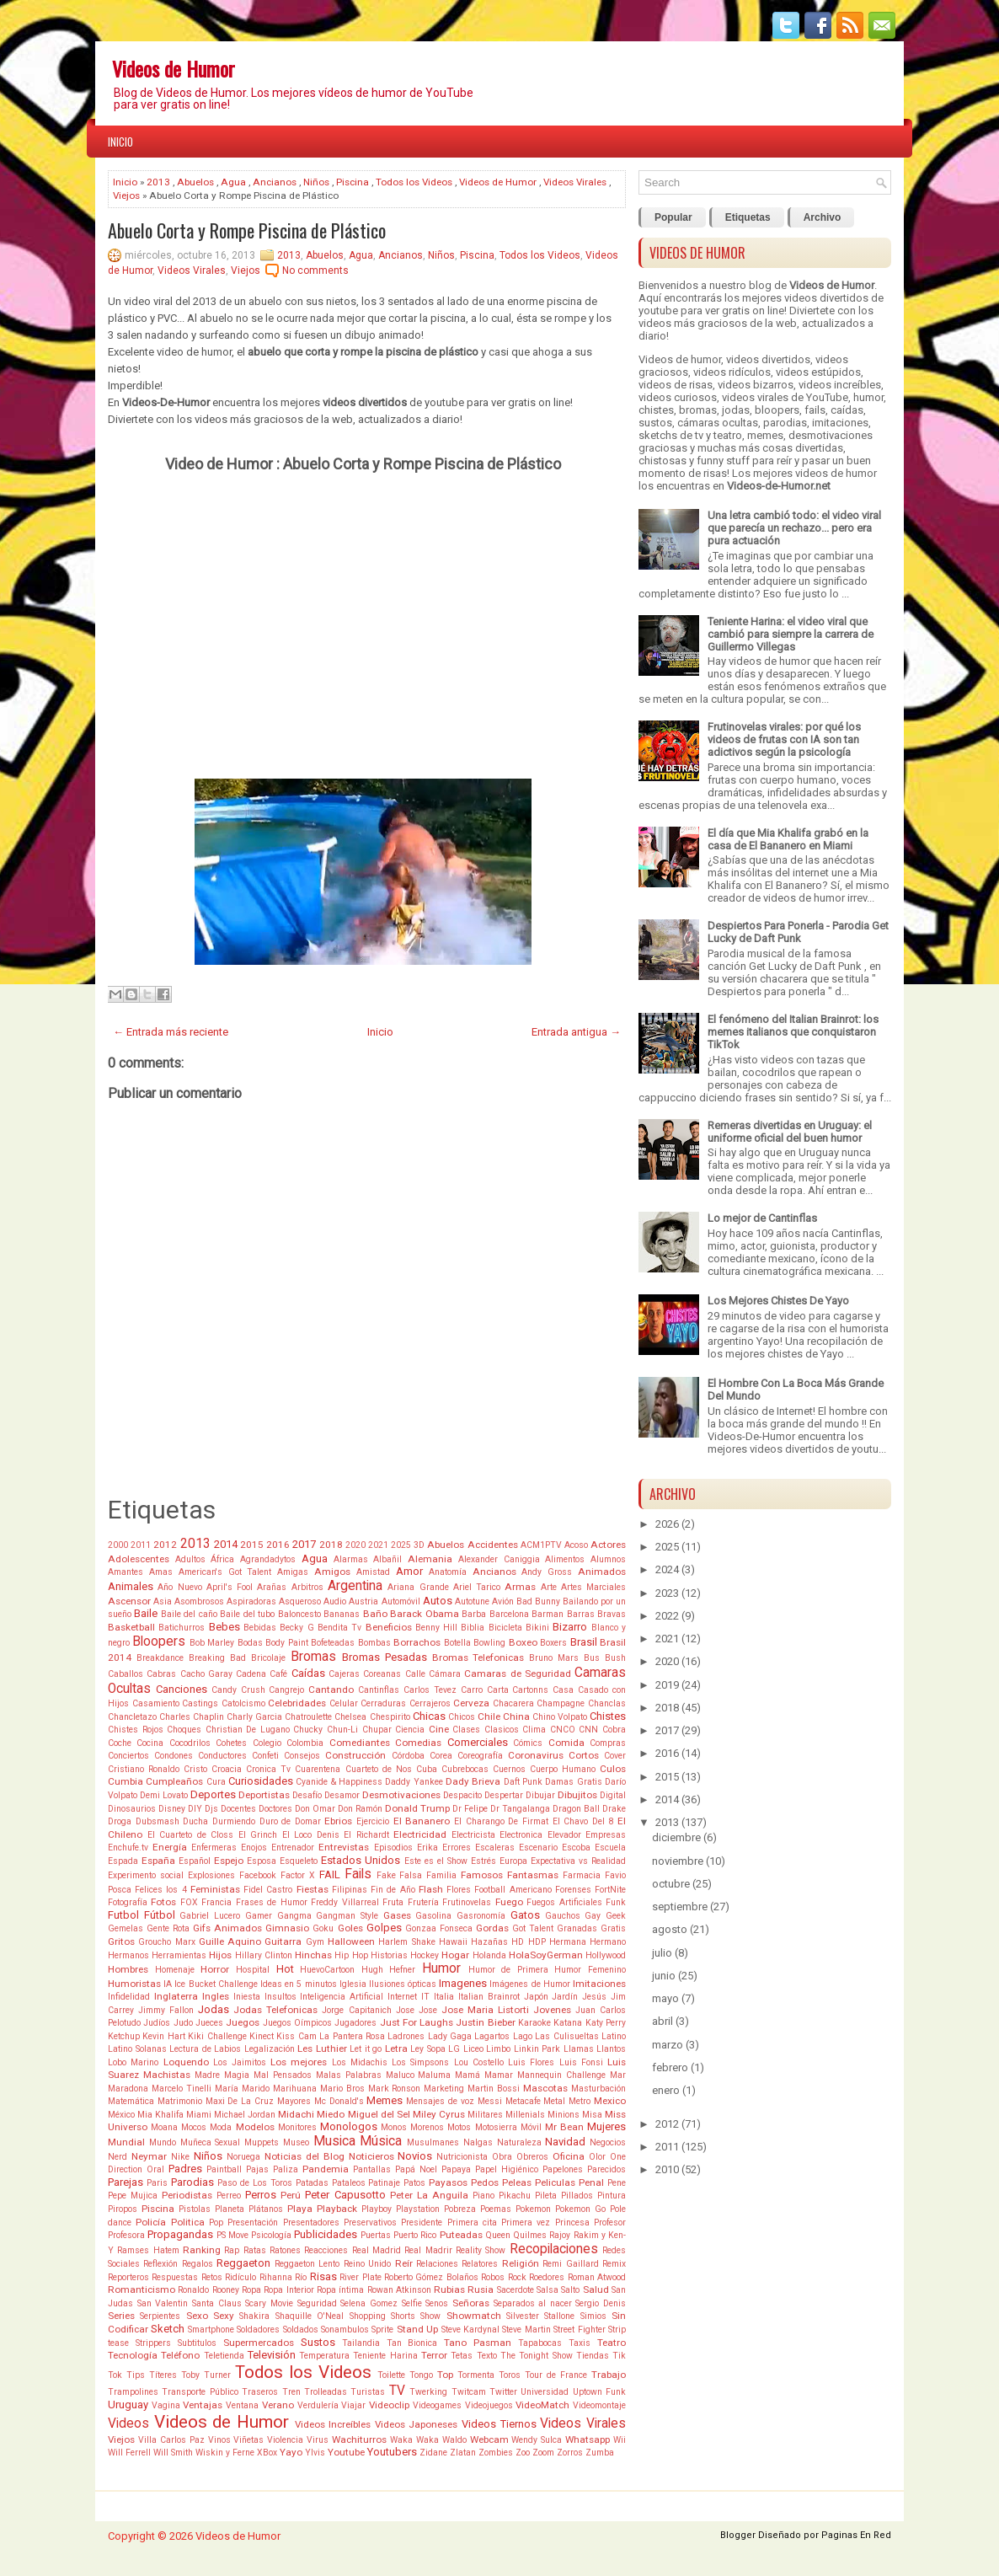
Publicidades (325, 2234)
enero (666, 2090)
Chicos (461, 1716)
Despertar (503, 1795)
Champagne (561, 1703)
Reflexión (160, 2263)
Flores (458, 1889)
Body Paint (286, 1642)
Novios (415, 2156)
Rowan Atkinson (399, 2289)
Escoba (576, 1847)
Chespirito (390, 1716)
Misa (592, 2114)
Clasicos (501, 1729)
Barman (548, 1614)
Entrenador (292, 1847)
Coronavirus (536, 1755)
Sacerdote (515, 2289)
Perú (290, 2195)
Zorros (570, 2452)
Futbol (123, 1915)
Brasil (583, 1642)
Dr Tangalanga (520, 1808)
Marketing (444, 2088)
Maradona (128, 2088)
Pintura (611, 2195)
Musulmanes (433, 2142)
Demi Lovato (164, 1795)
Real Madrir (427, 2250)
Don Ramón (360, 1808)
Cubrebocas (465, 1769)
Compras (608, 1743)
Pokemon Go (580, 2209)
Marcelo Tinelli (181, 2088)
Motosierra (496, 2127)
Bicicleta (505, 1627)
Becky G (296, 1627)
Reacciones (326, 2250)
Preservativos (370, 2222)
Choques (184, 1729)
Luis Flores (531, 2062)
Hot (285, 1969)
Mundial (126, 2142)
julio (662, 1953)
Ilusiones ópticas (402, 1984)
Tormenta (475, 2375)
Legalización (269, 2048)
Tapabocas (540, 2343)
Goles (350, 1928)
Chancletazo (132, 1716)
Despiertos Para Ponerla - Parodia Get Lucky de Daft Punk (798, 932)
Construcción (355, 1755)
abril (662, 2021)
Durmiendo (233, 1821)
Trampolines (133, 2391)
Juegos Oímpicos (297, 2022)
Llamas (579, 2048)
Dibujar (540, 1795)
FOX (189, 1902)
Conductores (222, 1755)
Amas (161, 1571)
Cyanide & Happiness (339, 1781)
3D (419, 1545)
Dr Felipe (470, 1808)
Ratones (285, 2250)
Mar (618, 2075)
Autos (437, 1600)
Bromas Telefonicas (478, 1657)
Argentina (355, 1585)
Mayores (294, 2101)
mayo (665, 1998)
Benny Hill (436, 1627)
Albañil (387, 1559)
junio (664, 1975)
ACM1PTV (541, 1545)
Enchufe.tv (128, 1847)
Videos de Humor (173, 68)
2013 (158, 182)
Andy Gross (546, 1571)
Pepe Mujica (133, 2195)
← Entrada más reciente (170, 1032)
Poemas (495, 2209)
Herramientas (179, 1955)
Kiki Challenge (217, 2036)
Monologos (348, 2126)
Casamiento (155, 1703)
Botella (457, 1642)
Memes (384, 2100)
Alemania (430, 1559)
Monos (394, 2127)
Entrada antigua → (576, 1032)
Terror (434, 2355)
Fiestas (312, 1889)
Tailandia (361, 2343)
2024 (667, 1569)
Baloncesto (299, 1614)
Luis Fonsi (581, 2062)
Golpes (384, 1927)
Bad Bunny (538, 1601)
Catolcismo (243, 1703)
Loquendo (186, 2062)
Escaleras (495, 1847)
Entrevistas (343, 1847)
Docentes (238, 1808)
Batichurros (181, 1627)
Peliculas (555, 2182)
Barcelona (509, 1614)
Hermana (567, 1941)
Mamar (498, 2075)
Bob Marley (212, 1642)
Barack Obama (424, 1614)
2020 (355, 1545)
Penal (591, 2182)
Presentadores (311, 2222)
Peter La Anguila (429, 2195)
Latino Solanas (137, 2048)
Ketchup (124, 2036)
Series (121, 2316)
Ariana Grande (417, 1587)
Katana (567, 2022)
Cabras (161, 1673)
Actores (608, 1544)
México (121, 2114)
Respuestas (175, 2277)
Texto (487, 2355)
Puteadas (461, 2235)
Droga (119, 1821)
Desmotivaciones (401, 1795)
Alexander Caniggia (499, 1559)
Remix (614, 2263)
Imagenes (463, 1983)
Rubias (449, 2289)
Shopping (368, 2316)
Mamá (467, 2075)
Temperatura (324, 2355)
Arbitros (307, 1587)
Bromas (313, 1656)
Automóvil (401, 1601)
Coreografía (480, 1755)
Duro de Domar (290, 1821)
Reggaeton (243, 2263)
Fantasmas (532, 1875)
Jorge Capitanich (356, 2010)
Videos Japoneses (416, 2424)
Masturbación (598, 2088)
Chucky (308, 1729)
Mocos (193, 2127)
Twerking (428, 2391)
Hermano (608, 1941)
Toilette (391, 2375)
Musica (334, 2141)
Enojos (254, 1847)
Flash (431, 1889)
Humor (441, 1968)
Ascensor (129, 1601)
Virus (318, 2439)
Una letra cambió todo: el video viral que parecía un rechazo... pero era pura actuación (794, 528)
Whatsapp (587, 2439)
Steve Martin (526, 2329)
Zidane (433, 2452)
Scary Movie (269, 2303)
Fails (358, 1874)
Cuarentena (317, 1769)
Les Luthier (322, 2048)
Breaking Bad (217, 1657)
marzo (667, 2044)
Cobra (614, 1729)
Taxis (579, 2343)
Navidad (565, 2141)
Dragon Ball (576, 1808)
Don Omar (315, 1808)
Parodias (192, 2182)
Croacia (226, 1769)
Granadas (577, 1928)
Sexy (223, 2316)
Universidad (545, 2391)
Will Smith (173, 2452)
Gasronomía (481, 1915)
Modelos (255, 2127)
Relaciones (437, 2263)
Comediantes (359, 1743)
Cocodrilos (190, 1743)
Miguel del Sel (379, 2114)
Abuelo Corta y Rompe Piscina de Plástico (247, 230)
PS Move (232, 2235)
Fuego (509, 1902)
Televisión (272, 2354)
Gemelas (125, 1928)
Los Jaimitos (239, 2062)
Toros (510, 2375)
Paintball (224, 2169)
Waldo (454, 2439)
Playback (337, 2209)
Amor (409, 1571)
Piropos (122, 2209)
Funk (616, 1902)
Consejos (302, 1755)
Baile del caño (189, 1614)
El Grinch (258, 1834)
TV (397, 2390)
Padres (185, 2168)
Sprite (382, 2329)
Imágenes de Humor (529, 1984)
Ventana (242, 2405)
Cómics (527, 1743)
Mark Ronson (394, 2088)
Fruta (392, 1902)
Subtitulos (197, 2343)
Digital (613, 1795)
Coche (119, 1743)
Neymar (149, 2156)
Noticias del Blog (304, 2156)
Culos (613, 1769)
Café (278, 1673)
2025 (401, 1545)
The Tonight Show (536, 2355)
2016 (278, 1544)
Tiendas (592, 2355)
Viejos (126, 195)
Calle (415, 1673)
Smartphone (211, 2329)
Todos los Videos (414, 182)
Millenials (525, 2114)
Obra (502, 2156)
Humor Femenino (590, 1969)
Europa (513, 1861)
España (158, 1860)
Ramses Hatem (148, 2250)
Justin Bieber (485, 2022)
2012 (165, 1544)
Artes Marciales (593, 1587)
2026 (667, 1524)
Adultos (190, 1559)
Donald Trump (417, 1808)
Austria (363, 1601)
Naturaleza (519, 2142)
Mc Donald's (339, 2101)
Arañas (271, 1587)
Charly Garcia (254, 1716)
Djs (211, 1808)
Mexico (610, 2101)
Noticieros (371, 2156)
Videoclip (389, 2405)
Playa (300, 2209)
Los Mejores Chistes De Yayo (778, 1300)
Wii (619, 2439)
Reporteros (128, 2277)
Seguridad (317, 2303)
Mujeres (606, 2126)
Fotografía (127, 1902)
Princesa (572, 2222)
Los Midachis (359, 2062)
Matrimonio (180, 2101)
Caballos (125, 1673)
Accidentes (492, 1544)
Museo (296, 2142)
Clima (534, 1729)
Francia (216, 1902)
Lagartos (492, 2036)
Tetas (462, 2355)
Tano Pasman (477, 2342)
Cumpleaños (174, 1781)
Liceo (473, 2048)
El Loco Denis (310, 1834)
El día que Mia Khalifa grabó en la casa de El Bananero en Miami (788, 839)
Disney (171, 1808)
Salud (596, 2289)
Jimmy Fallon (166, 2010)
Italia (444, 1996)
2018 (331, 1544)
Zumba (599, 2452)
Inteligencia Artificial (341, 1996)
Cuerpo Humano (563, 1769)
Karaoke (534, 2022)
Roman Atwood (597, 2277)
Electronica (521, 1834)
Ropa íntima (340, 2289)
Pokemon (533, 2209)
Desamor (342, 1795)
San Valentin (163, 2303)
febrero (670, 2067)
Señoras (470, 2303)
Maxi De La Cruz (240, 2101)
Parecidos (606, 2169)
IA (167, 1984)
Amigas (292, 1571)
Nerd (117, 2156)
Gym (315, 1941)
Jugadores (355, 2022)
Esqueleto (299, 1861)
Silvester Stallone (540, 2316)
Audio (334, 1601)
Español (195, 1861)
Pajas (257, 2169)
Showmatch (473, 2316)
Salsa (547, 2289)
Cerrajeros (430, 1703)
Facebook (257, 1875)
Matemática (131, 2101)
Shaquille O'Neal (309, 2316)
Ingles (215, 1996)
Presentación (252, 2222)
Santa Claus (217, 2303)
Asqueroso (300, 1601)
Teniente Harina (385, 2355)
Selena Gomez (369, 2303)
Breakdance (160, 1657)
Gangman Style (347, 1915)
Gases (397, 1915)
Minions (564, 2114)
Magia (236, 2075)
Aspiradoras (251, 1601)
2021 (378, 1545)
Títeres (163, 2375)
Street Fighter (579, 2329)
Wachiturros (359, 2439)
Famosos (482, 1875)
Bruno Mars (554, 1657)
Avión (503, 1601)
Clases (466, 1729)
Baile (146, 1613)
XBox (267, 2452)
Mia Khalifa (160, 2114)
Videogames (437, 2405)
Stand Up (417, 2329)
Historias (389, 1955)
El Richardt (366, 1834)
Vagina (166, 2405)
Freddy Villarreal (344, 1902)
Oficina (569, 2156)
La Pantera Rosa (352, 2036)
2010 (667, 2169)
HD (517, 1941)
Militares (485, 2114)
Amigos (332, 1571)
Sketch (167, 2328)
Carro (472, 1689)
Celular (343, 1703)
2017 (304, 1544)
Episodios (393, 1847)
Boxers (553, 1642)
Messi (490, 2101)
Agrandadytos (268, 1559)
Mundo (162, 2142)
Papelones (562, 2169)
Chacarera (513, 1703)
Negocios (608, 2142)
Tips (135, 2375)
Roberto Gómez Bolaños (431, 2277)
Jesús (594, 1996)
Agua (233, 182)
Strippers (153, 2343)
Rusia (480, 2289)
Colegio (267, 1743)
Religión (520, 2263)
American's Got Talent (225, 1571)
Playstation (418, 2209)
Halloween (351, 1941)
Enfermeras (214, 1847)
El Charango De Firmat (501, 1821)
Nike (180, 2156)
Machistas (166, 2075)
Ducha (195, 1821)
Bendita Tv (339, 1627)
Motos (459, 2127)
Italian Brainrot (489, 1996)
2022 (667, 1615)
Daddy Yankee (413, 1781)
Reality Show (480, 2250)
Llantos (611, 2048)
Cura (216, 1781)
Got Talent (532, 1928)
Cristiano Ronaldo (143, 1769)
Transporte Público (200, 2391)
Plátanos (265, 2209)
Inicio (120, 141)
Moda (221, 2127)
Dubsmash (157, 1821)
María (226, 2088)
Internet (402, 1996)
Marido (256, 2088)
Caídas (308, 1673)
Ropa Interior (288, 2289)
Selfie (412, 2303)
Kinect (261, 2036)
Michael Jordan (244, 2114)
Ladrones (406, 2036)
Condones (173, 1755)
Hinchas (313, 1955)
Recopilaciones (554, 2249)
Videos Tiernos (499, 2424)
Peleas (517, 2182)
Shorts (403, 2316)
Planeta (229, 2209)
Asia (162, 1601)
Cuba (426, 1769)
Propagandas (180, 2234)
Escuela (610, 1847)
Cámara (445, 1673)
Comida (566, 1743)
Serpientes (160, 2316)
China (516, 1716)
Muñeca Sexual (210, 2142)
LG (454, 2048)
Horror (214, 1969)
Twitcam (468, 2391)
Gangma (294, 1915)
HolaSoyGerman (546, 1955)
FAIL (329, 1874)
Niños (316, 182)
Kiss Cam (296, 2036)
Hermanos (128, 1955)
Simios (593, 2316)
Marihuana (295, 2088)
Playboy (376, 2209)
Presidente (421, 2222)
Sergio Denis (600, 2303)
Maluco (400, 2075)
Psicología (271, 2235)
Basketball (131, 1627)
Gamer (258, 1915)
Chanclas (607, 1703)
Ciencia (410, 1729)
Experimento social (146, 1875)
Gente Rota (168, 1928)
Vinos (219, 2439)
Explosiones (211, 1875)
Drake (614, 1808)
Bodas (250, 1642)
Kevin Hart (163, 2036)
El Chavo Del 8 (583, 1821)
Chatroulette (308, 1716)
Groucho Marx (166, 1941)
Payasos (448, 2182)
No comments (315, 270)
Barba (474, 1614)
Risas (323, 2276)
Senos (436, 2303)
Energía (169, 1847)
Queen (497, 2235)
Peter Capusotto (345, 2194)
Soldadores (258, 2329)
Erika (427, 1847)
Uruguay (128, 2404)
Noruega (243, 2156)
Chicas (429, 1716)
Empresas (605, 1834)
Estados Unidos (360, 1860)
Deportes (213, 1794)
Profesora (126, 2235)
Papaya (456, 2169)
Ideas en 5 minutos (298, 1984)
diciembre (676, 1837)
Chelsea (350, 1716)
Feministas (215, 1889)
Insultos (280, 1996)
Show (430, 2316)
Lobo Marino (133, 2062)
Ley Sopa (428, 2048)
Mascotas (545, 2088)
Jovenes (552, 2010)
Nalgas (478, 2142)
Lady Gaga (450, 2036)
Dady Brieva (473, 1781)
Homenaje (175, 1969)
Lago (522, 2036)
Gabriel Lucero (209, 1915)
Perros (260, 2194)
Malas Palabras (349, 2075)
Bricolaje (268, 1657)
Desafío (307, 1795)
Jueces (209, 2022)
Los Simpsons (420, 2062)
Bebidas (259, 1627)
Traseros (260, 2391)
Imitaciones (599, 1984)
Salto (570, 2289)
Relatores (480, 2263)
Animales (130, 1586)
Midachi (296, 2114)
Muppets (261, 2142)
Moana (164, 2127)
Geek (616, 1915)
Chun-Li (342, 1729)
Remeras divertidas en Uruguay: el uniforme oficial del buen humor (790, 1131)
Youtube (346, 2452)
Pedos (485, 2182)
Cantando (331, 1689)
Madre (207, 2075)
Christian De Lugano (248, 1729)
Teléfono (180, 2355)
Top (445, 2375)
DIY (195, 1808)
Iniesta (246, 1996)
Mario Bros (342, 2088)
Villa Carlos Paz (171, 2439)
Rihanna (275, 2277)
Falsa (410, 1875)
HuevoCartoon (327, 1969)
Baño (375, 1614)
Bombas (374, 1642)
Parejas (125, 2182)
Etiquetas (748, 217)
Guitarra (283, 1941)
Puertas (376, 2235)
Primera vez (525, 2222)
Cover (615, 1755)
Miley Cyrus (439, 2114)
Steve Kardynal (470, 2329)
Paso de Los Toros (254, 2182)
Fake (386, 1875)
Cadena (251, 1673)
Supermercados (258, 2342)
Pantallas (372, 2169)
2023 (667, 1593)
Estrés (483, 1861)
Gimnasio (287, 1928)
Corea (441, 1755)
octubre (671, 1883)
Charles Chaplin (191, 1716)
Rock (517, 2277)
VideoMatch (542, 2405)
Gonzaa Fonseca (439, 1928)
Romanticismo (141, 2289)
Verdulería (318, 2405)
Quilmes (530, 2235)
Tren (291, 2391)
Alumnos (608, 1559)
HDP (537, 1941)
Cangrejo (286, 1689)
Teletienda (224, 2355)
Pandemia (325, 2169)
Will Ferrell (129, 2452)
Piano (483, 2195)
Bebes (224, 1626)
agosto (669, 1929)
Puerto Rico (414, 2235)
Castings (200, 1703)
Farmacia (582, 1875)
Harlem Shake (406, 1941)
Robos (493, 2277)
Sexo (197, 2316)
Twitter (503, 2391)
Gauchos (562, 1915)
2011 (141, 1545)
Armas (520, 1587)
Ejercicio (372, 1821)
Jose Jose (416, 2010)
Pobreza (460, 2209)
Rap (231, 2250)
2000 (118, 1545)
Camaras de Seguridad (517, 1673)
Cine (439, 1729)
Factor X (297, 1875)
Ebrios (338, 1821)
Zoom (543, 2452)
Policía (151, 2222)
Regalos (197, 2263)
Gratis (613, 1928)
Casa (563, 1689)
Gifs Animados (227, 1928)
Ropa (251, 2289)
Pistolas (195, 2209)
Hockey (424, 1955)
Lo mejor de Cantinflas (762, 1218)
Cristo (195, 1769)
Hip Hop (350, 1955)
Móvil (531, 2127)
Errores (456, 1847)
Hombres (128, 1969)
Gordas (492, 1928)
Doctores (275, 1808)
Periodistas (187, 2195)
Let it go (366, 2048)
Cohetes (231, 1743)
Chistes (608, 1716)
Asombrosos (199, 1601)
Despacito (462, 1795)
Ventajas (202, 2405)
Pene (616, 2182)
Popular (673, 217)
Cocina (149, 1743)
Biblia (472, 1627)
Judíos (156, 2022)
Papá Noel (416, 2169)
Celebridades (297, 1703)
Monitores (297, 2127)
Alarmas (351, 1559)
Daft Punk (523, 1781)
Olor (597, 2156)
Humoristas (134, 1984)
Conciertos (128, 1755)
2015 (252, 1544)
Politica (188, 2222)
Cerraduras (383, 1703)
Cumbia (125, 1781)
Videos (128, 2423)
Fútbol (159, 1915)
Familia (441, 1875)
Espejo (228, 1860)
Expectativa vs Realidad (578, 1861)
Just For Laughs (417, 2022)
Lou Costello (479, 2062)
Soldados (300, 2329)
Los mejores (298, 2062)
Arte (549, 1587)
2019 (667, 1685)
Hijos (220, 1955)
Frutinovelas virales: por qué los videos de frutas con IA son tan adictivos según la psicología (784, 739)
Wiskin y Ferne (224, 2452)
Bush (615, 1657)
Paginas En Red (856, 2535)
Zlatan (463, 2452)
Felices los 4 (160, 1889)
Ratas (254, 2250)
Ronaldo (193, 2289)
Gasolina (433, 1915)
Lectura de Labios (205, 2048)
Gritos (121, 1941)
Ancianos (274, 182)
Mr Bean (564, 2127)
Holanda (489, 1955)
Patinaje (384, 2182)
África (222, 1559)
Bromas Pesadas (384, 1657)
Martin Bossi (493, 2088)
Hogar (455, 1955)
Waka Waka (414, 2439)
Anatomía (448, 1571)
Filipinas (349, 1889)
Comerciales (477, 1742)
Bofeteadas (333, 1642)
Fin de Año (392, 1889)
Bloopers (158, 1641)
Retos (211, 2277)
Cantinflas (378, 1689)
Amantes (125, 1571)
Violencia (285, 2439)
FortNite (610, 1889)
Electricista (473, 1834)
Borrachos (417, 1642)
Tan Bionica (412, 2343)
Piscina (352, 182)
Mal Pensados (283, 2075)
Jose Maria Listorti (485, 2010)
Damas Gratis (573, 1781)
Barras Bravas (596, 1614)
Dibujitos (577, 1795)
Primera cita (472, 2222)
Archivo (822, 217)
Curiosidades (260, 1781)
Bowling (489, 1642)
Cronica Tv (268, 1769)
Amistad (373, 1571)
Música (381, 2141)
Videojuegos (489, 2405)
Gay (593, 1915)
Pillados (577, 2195)
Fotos (163, 1902)
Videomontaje (599, 2405)
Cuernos (509, 1769)
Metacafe (523, 2101)
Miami (198, 2114)
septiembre (680, 1906)
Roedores (546, 2277)
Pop (216, 2222)
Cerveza (471, 1703)
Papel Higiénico (506, 2169)
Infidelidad (129, 1996)
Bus (592, 1657)
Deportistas (264, 1795)
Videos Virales (574, 182)
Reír (404, 2263)
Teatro (611, 2342)
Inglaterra (176, 1996)
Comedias (418, 1743)
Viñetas (248, 2439)
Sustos (318, 2342)
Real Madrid (376, 2250)
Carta (498, 1689)
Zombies (495, 2452)
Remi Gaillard (570, 2263)
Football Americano (512, 1889)
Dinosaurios (132, 1808)
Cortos (584, 1755)
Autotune (472, 1601)
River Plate (360, 2277)
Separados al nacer (533, 2303)
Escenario (538, 1847)
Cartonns (530, 1689)
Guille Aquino (230, 1941)
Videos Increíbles (333, 2424)
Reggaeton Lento (307, 2263)
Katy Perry (605, 2022)
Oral (155, 2169)
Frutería (423, 1902)
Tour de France (556, 2375)
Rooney (225, 2289)
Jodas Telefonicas (275, 2010)
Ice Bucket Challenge (215, 1984)
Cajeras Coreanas (365, 1673)
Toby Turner (206, 2375)
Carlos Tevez (430, 1689)
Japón (536, 1996)
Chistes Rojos (135, 1729)
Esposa (261, 1861)
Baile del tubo (247, 1614)
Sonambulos (345, 2329)
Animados (602, 1571)
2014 (226, 1544)
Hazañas (489, 1941)
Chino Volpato (559, 1716)
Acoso (576, 1545)
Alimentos (565, 1559)
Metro (579, 2101)
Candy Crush (238, 1689)
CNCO (562, 1729)
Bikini (537, 1627)
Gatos (525, 1915)
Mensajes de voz (440, 2101)
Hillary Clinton (263, 1955)
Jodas (213, 2009)
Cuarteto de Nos (378, 1769)
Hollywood (605, 1955)
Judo (183, 2022)
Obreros (532, 2156)
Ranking (202, 2250)
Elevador (564, 1834)
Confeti (265, 1755)
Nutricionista (462, 2156)
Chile (489, 1716)
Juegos (242, 2022)
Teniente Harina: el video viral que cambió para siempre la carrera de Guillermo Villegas (790, 634)
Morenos (427, 2127)
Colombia (304, 1743)
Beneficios (389, 1627)
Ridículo (240, 2277)
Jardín (565, 1996)
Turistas (367, 2391)
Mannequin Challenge (561, 2075)
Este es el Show (435, 1861)
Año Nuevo (179, 1587)
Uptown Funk (599, 2391)
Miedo (331, 2114)
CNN (588, 1729)
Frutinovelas (466, 1902)
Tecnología (133, 2355)
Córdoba (408, 1755)
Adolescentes (138, 1559)
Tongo (421, 2375)
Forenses (573, 1889)
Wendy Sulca (536, 2439)
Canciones (181, 1689)
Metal (554, 2101)
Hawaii (453, 1941)
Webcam (489, 2439)
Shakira (254, 2316)
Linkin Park (537, 2048)
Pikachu (515, 2195)
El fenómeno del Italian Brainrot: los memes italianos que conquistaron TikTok (793, 1032)
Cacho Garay (206, 1673)
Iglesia (352, 1984)
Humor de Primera (508, 1969)
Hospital (253, 1969)
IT (425, 1996)
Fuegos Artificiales (563, 1902)
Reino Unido (367, 2263)
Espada (123, 1861)
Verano (278, 2405)
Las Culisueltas (566, 2036)
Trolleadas (325, 2391)
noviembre (677, 1861)
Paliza (285, 2169)
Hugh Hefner (388, 1969)
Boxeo (523, 1642)
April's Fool (229, 1587)
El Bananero (422, 1821)
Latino (613, 2036)
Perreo (228, 2195)
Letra (396, 2048)
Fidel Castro (267, 1889)
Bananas (341, 1614)
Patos (414, 2182)
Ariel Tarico (476, 1587)
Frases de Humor (271, 1902)
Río (301, 2277)
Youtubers (392, 2451)
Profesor (610, 2222)
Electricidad (419, 1834)
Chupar (377, 1729)
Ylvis (315, 2452)
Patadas (312, 2182)
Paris (157, 2182)
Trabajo (608, 2375)
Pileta (546, 2195)
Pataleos (349, 2182)
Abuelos (195, 182)
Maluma (434, 2075)
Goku (323, 1928)
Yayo (291, 2452)
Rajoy (559, 2235)
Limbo (498, 2048)
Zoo (523, 2452)
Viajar (353, 2405)
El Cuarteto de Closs (190, 1834)
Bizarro (570, 1626)
